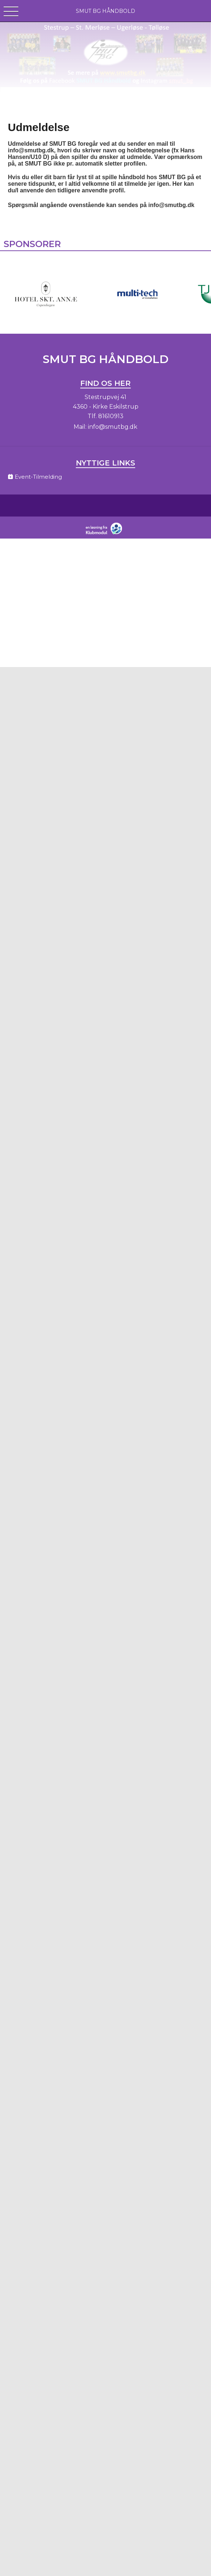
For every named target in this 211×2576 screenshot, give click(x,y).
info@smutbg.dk (112, 426)
